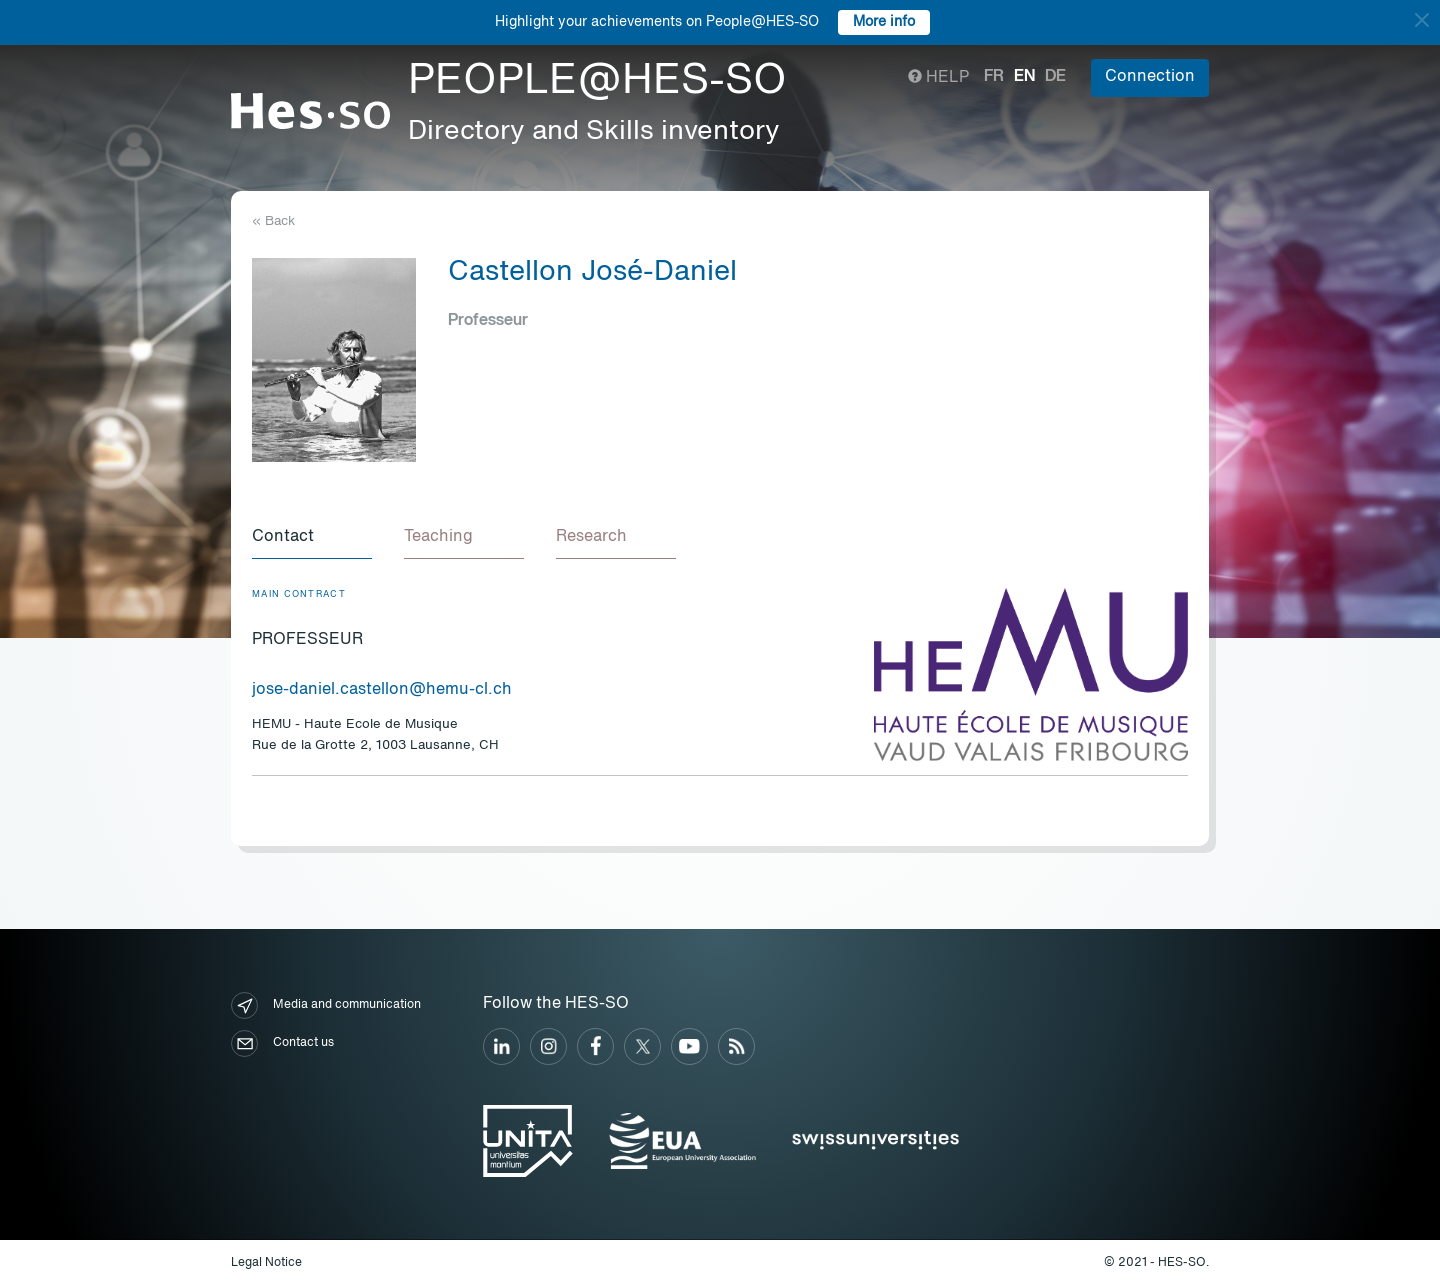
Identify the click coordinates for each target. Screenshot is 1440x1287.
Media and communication (326, 1005)
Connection (1150, 77)
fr (994, 77)
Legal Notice (266, 1263)
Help (938, 78)
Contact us (282, 1043)
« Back (273, 221)
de (1055, 77)
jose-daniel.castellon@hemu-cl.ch (382, 690)
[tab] (312, 538)
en (1024, 77)
